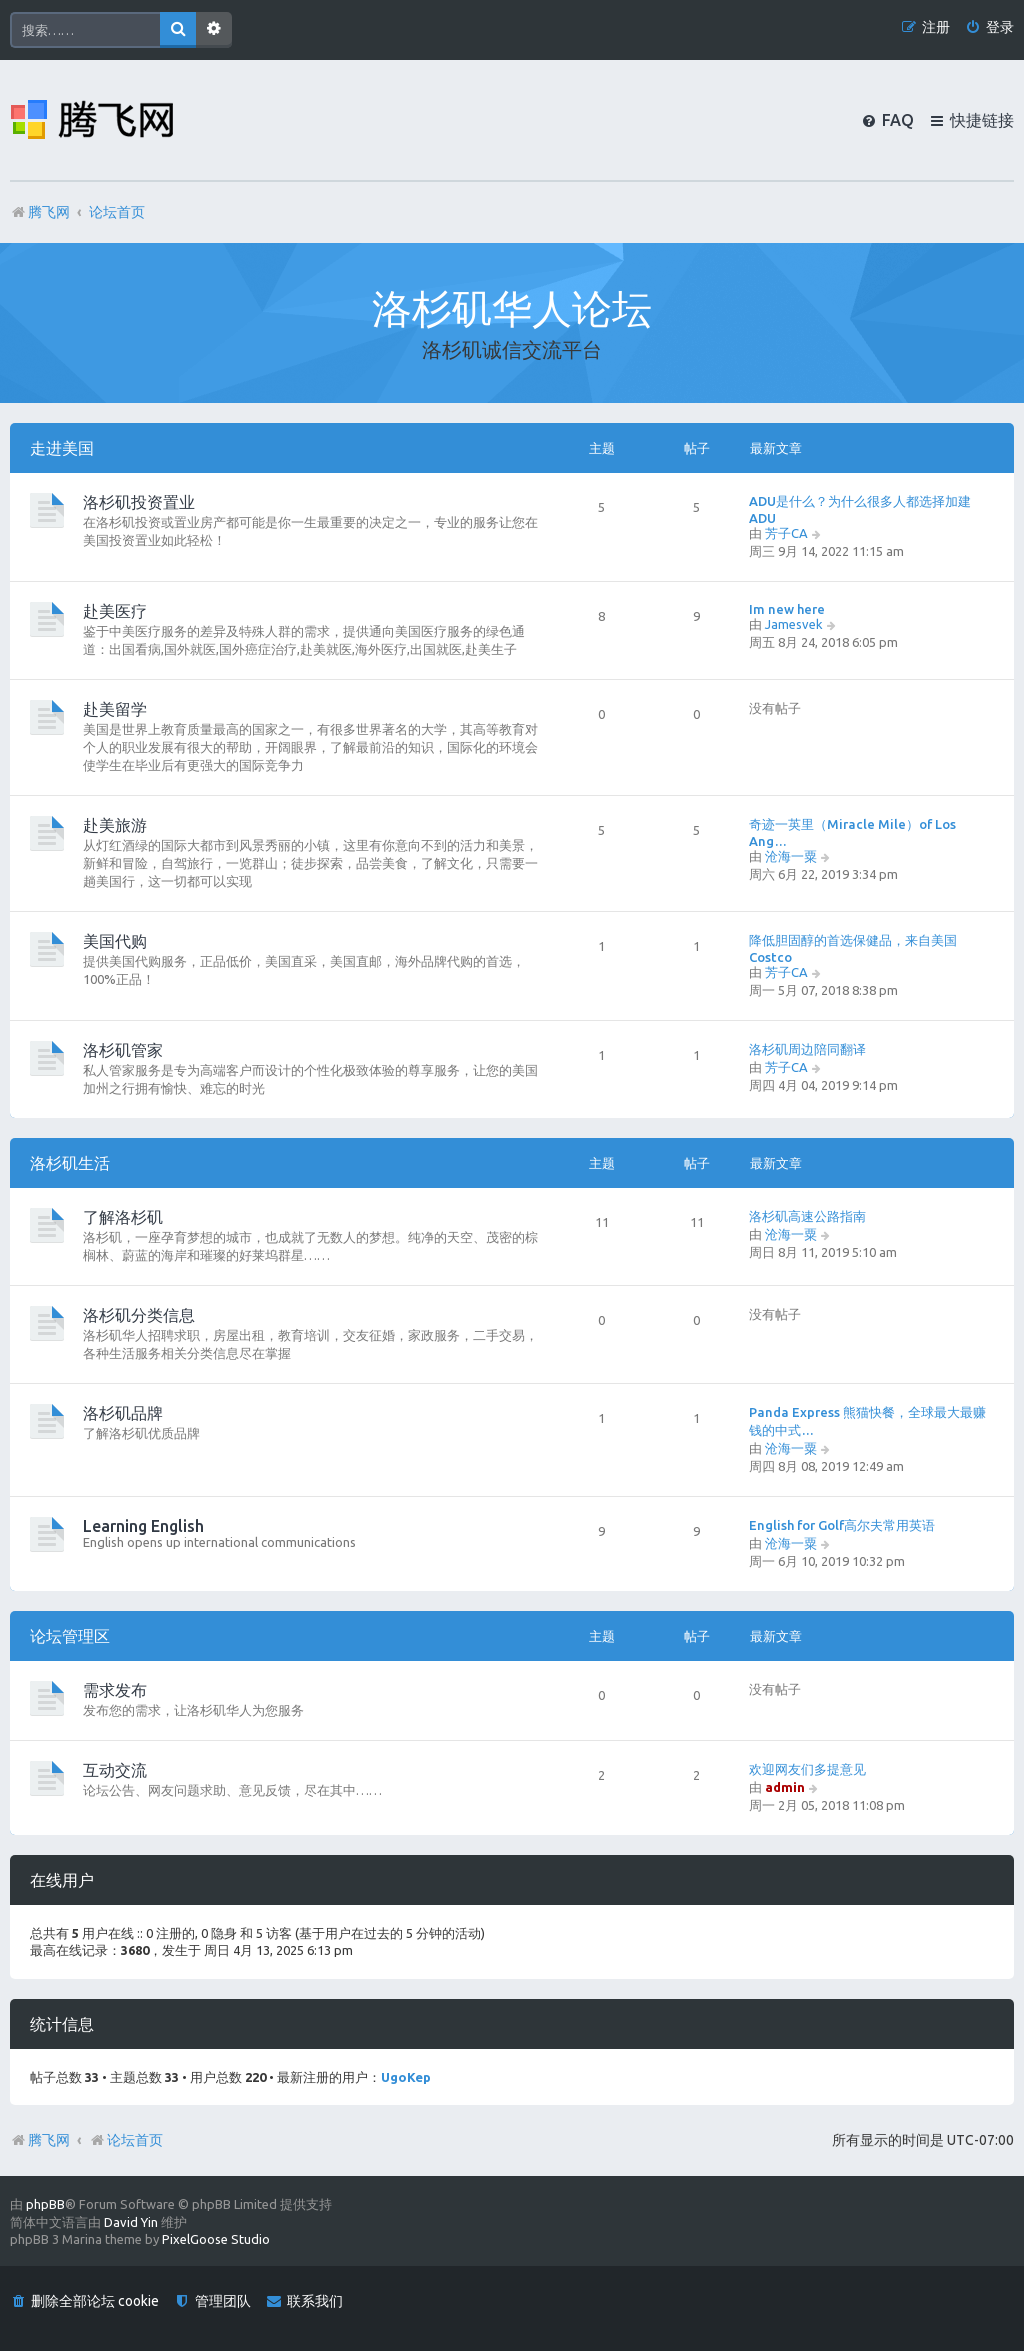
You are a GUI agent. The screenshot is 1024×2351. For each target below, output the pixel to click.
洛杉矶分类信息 (139, 1315)
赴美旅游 (115, 825)
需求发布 (115, 1690)
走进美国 (62, 448)
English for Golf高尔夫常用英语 (842, 1525)
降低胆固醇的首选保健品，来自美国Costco (853, 948)
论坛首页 (126, 2140)
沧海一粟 (791, 856)
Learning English (143, 1526)
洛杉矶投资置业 (139, 502)
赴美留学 (115, 709)
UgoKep (406, 2077)
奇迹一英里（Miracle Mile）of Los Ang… (852, 832)
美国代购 (115, 941)
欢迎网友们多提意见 (807, 1769)
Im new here (787, 609)
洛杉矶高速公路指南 (807, 1216)
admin (785, 1787)
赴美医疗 (115, 611)
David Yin (131, 2222)
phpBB (45, 2204)
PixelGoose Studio (216, 2239)
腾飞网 (49, 2140)
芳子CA (786, 533)
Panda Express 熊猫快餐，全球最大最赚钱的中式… (867, 1421)
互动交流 (115, 1770)
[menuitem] (989, 27)
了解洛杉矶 (123, 1217)
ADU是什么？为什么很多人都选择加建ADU (860, 509)
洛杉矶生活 (70, 1163)
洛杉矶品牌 (123, 1413)
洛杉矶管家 (123, 1050)
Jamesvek (794, 624)
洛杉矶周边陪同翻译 (807, 1049)
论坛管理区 (70, 1636)
